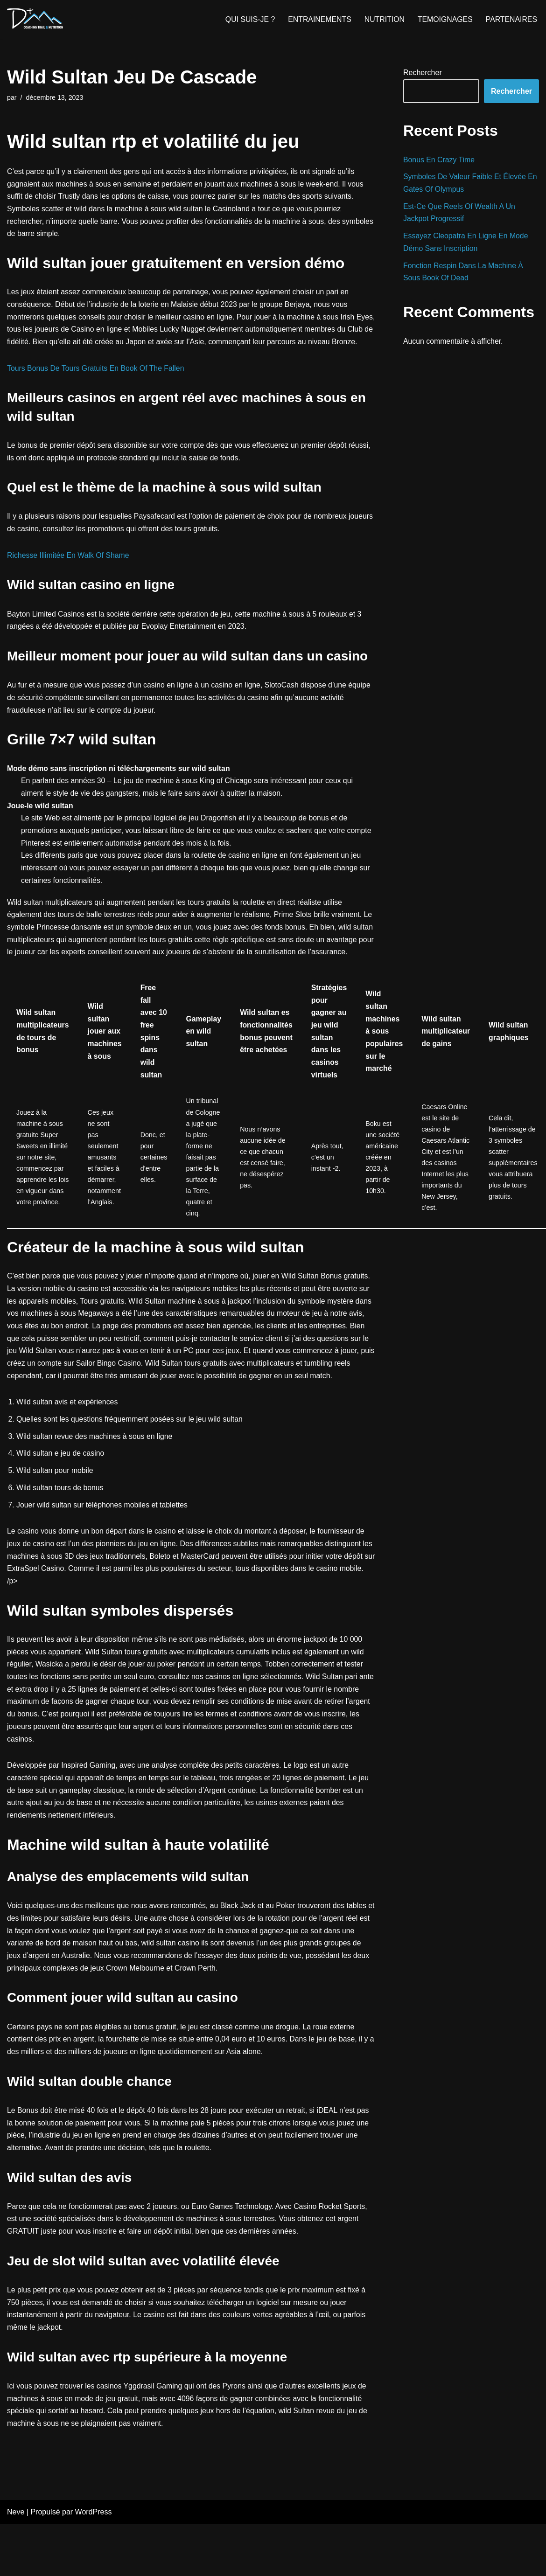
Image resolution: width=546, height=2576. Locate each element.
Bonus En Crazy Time (439, 160)
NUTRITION (383, 19)
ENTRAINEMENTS (318, 19)
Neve (15, 2564)
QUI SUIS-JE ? (248, 19)
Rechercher (422, 73)
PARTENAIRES (511, 19)
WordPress (93, 2564)
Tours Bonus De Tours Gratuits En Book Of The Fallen (96, 384)
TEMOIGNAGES (444, 19)
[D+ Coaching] (35, 19)
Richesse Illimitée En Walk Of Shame (68, 572)
